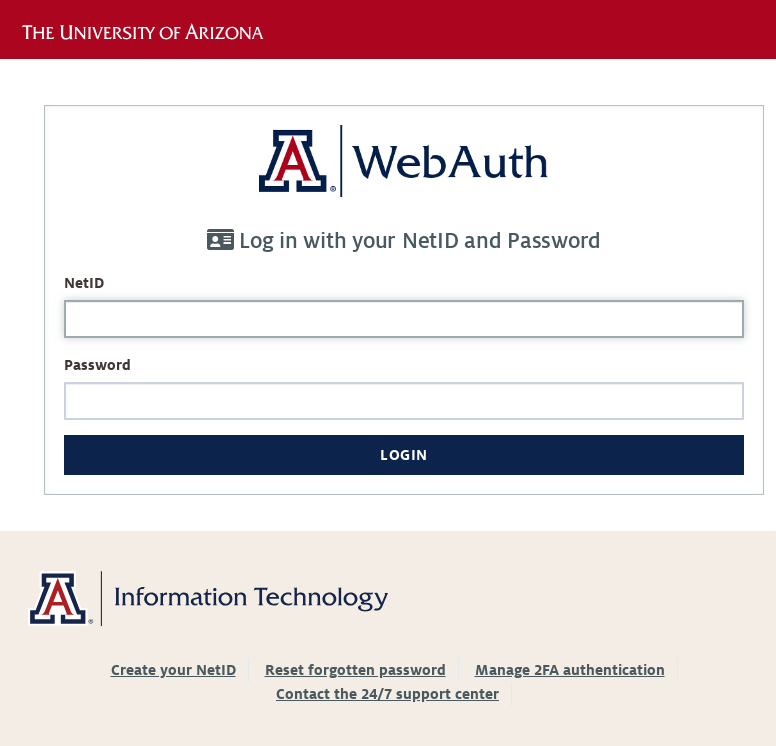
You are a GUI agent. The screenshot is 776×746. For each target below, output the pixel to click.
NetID (84, 283)
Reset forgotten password (355, 670)
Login (404, 455)
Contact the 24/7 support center (387, 694)
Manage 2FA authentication (570, 670)
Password (97, 365)
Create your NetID (173, 670)
